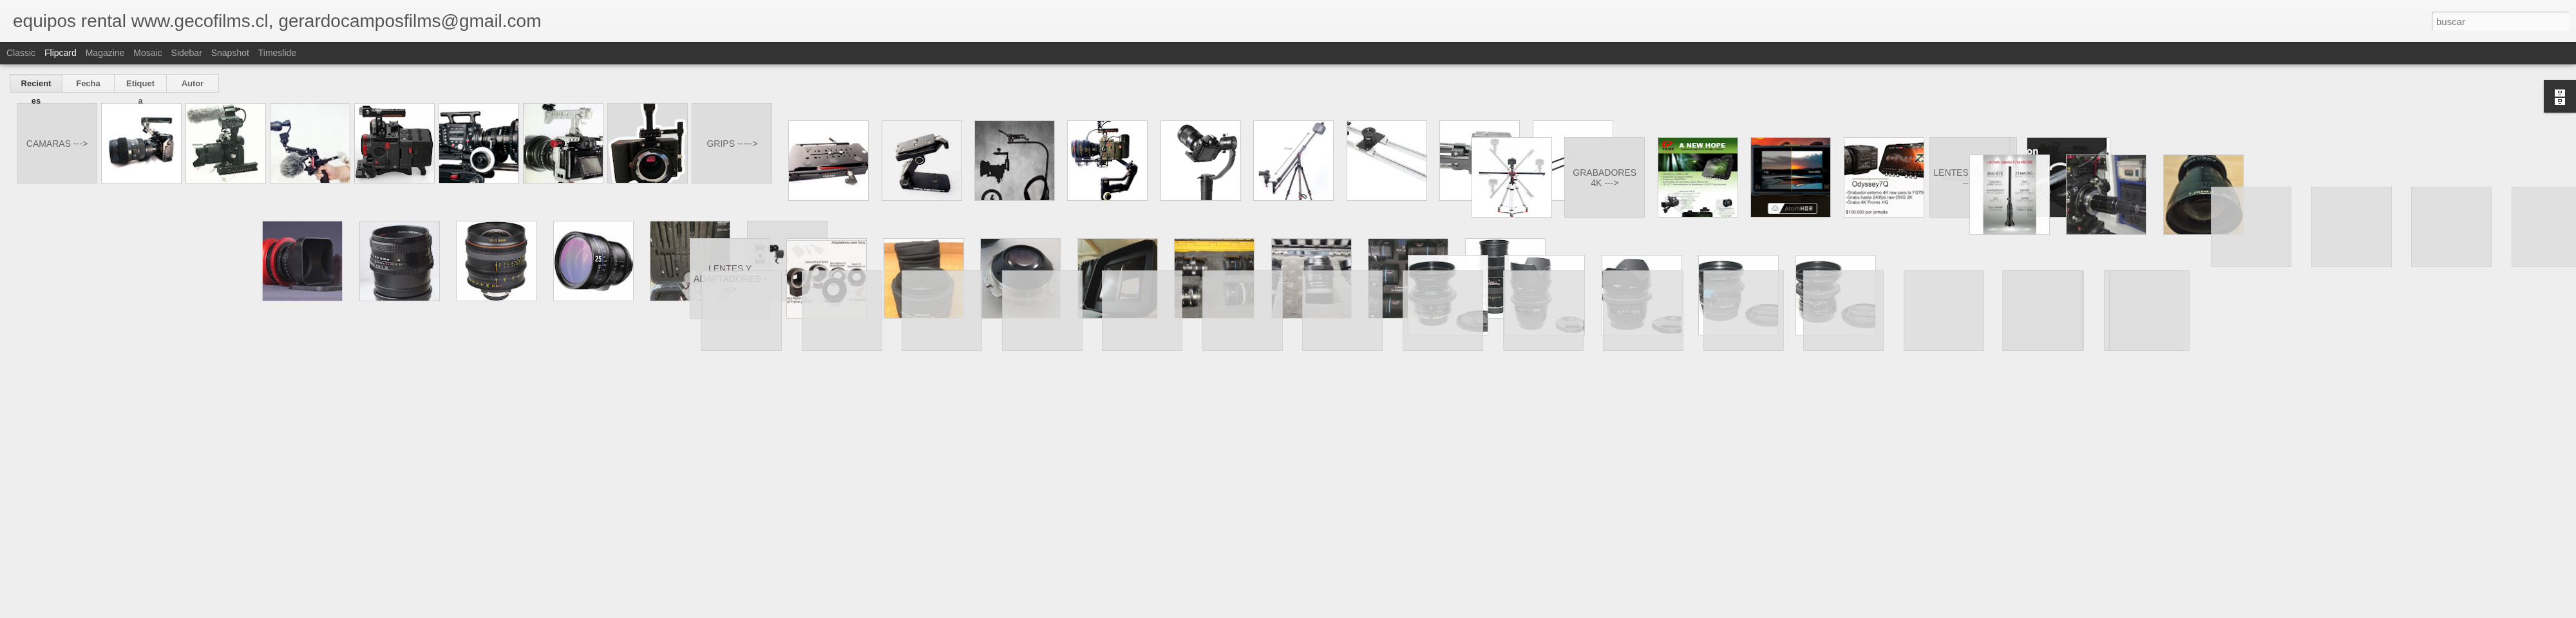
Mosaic (147, 53)
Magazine (105, 53)
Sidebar (186, 53)
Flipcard (60, 53)
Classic (20, 53)
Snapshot (230, 53)
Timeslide (277, 53)
